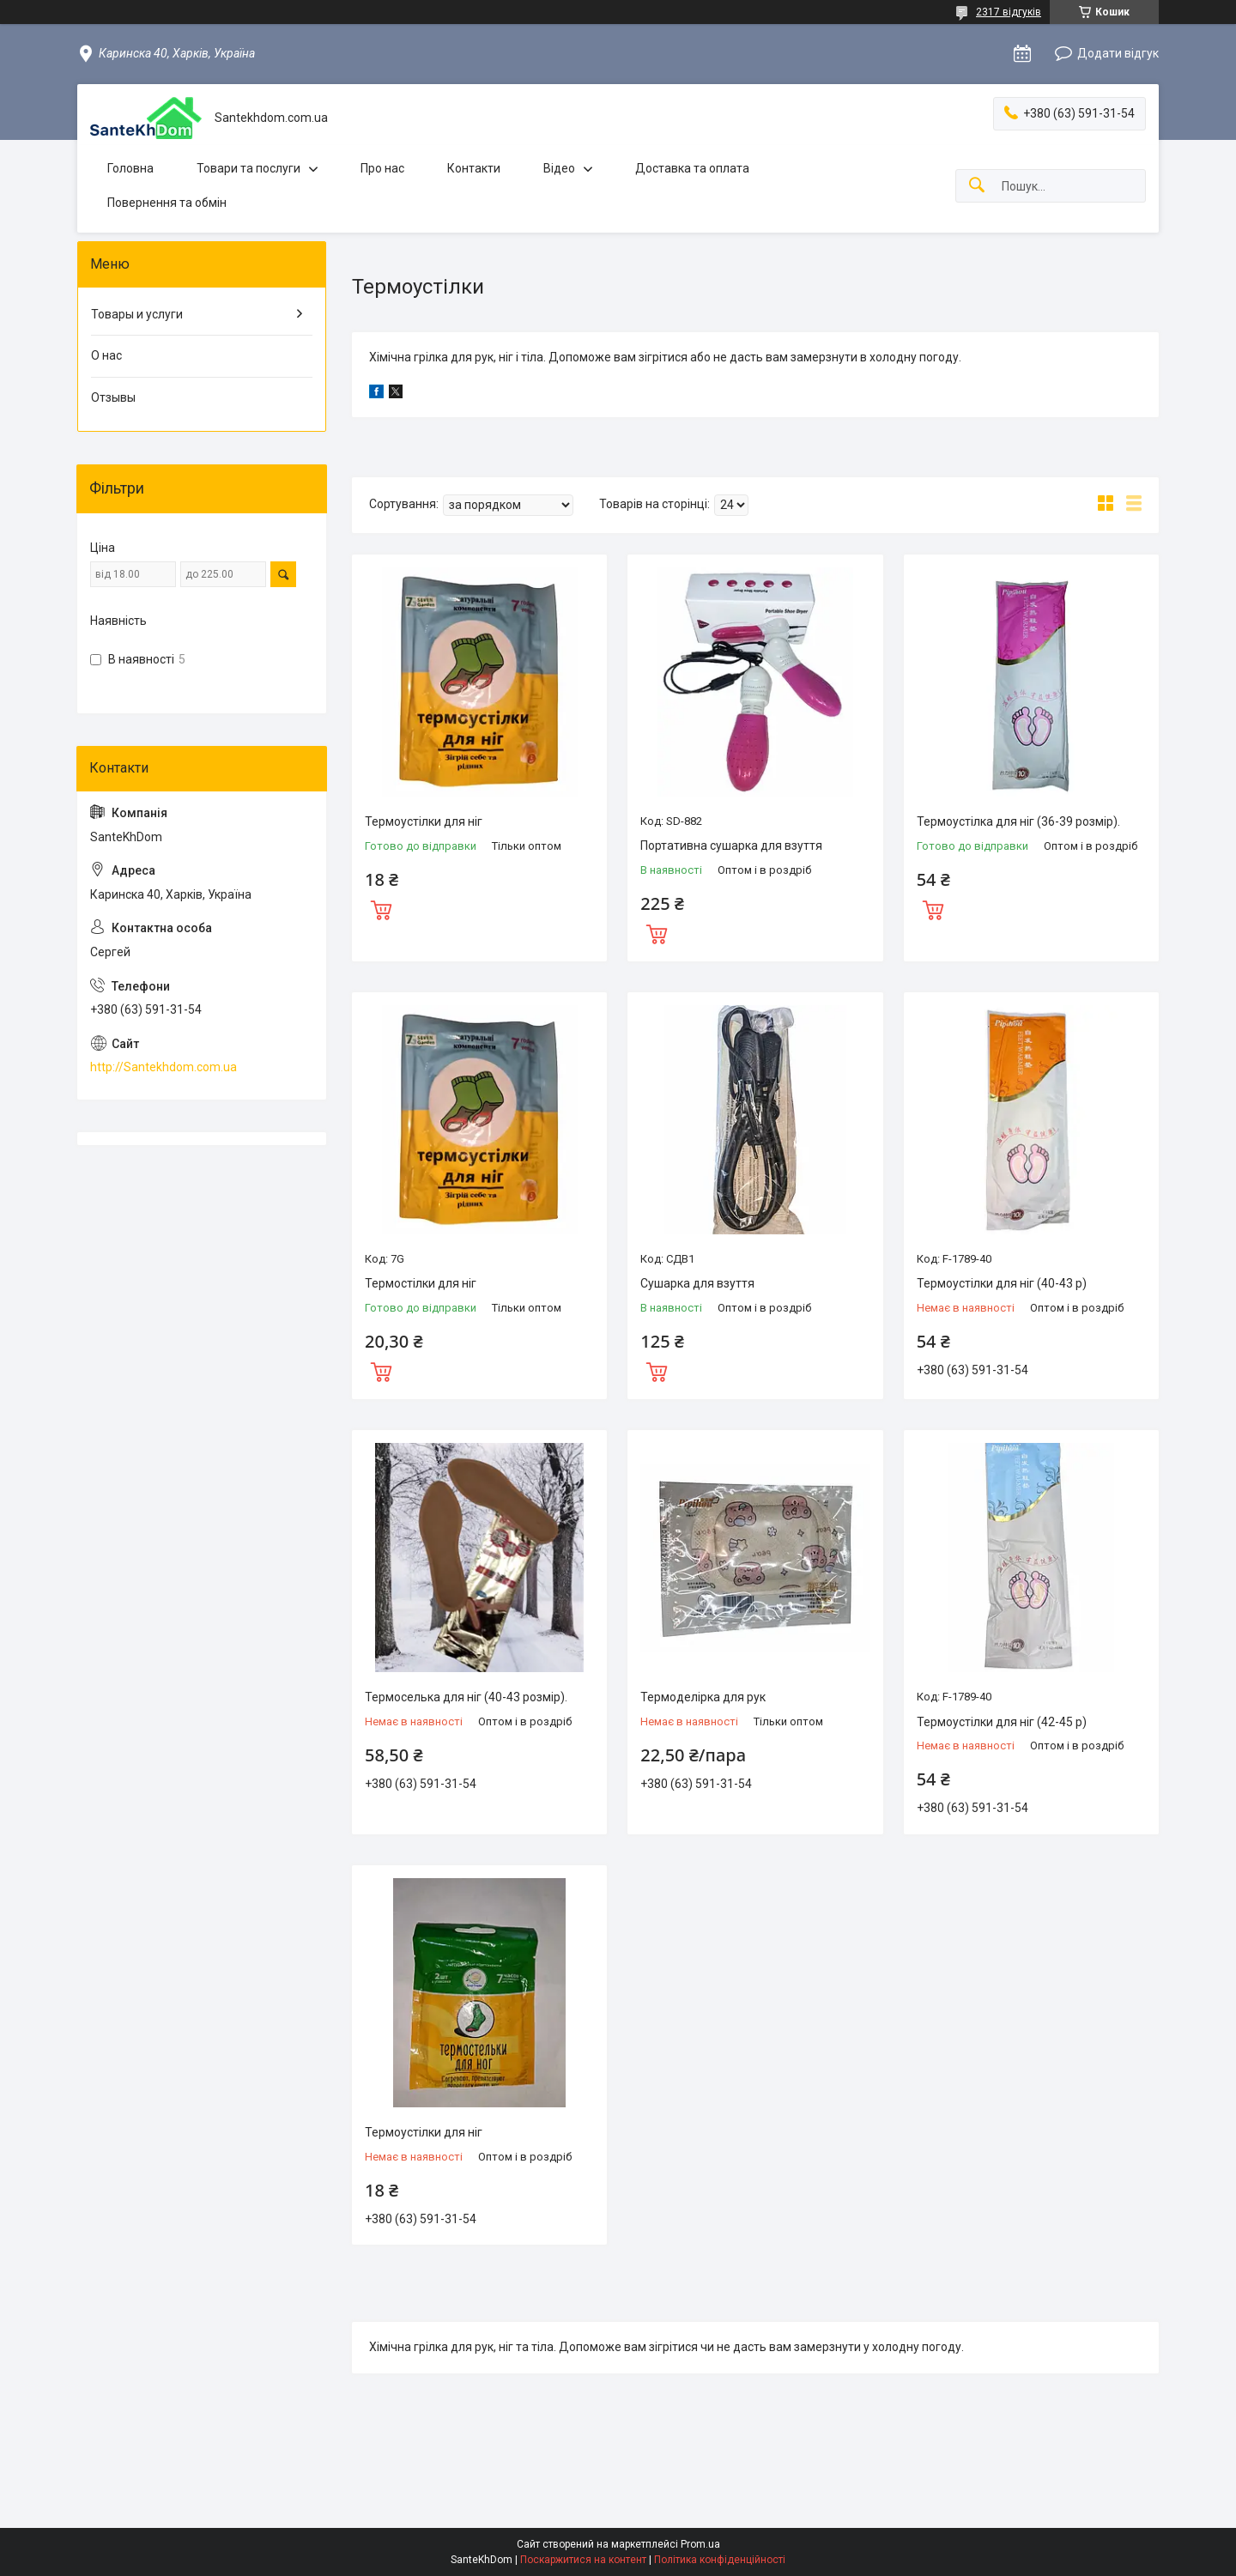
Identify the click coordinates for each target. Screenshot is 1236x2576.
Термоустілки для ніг (423, 821)
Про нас (382, 168)
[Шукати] (977, 186)
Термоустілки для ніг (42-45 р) (1002, 1722)
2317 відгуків (1008, 12)
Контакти (473, 168)
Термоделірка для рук (703, 1697)
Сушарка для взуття (697, 1283)
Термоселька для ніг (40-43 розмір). (466, 1697)
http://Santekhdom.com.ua (163, 1067)
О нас (106, 355)
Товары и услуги (137, 314)
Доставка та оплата (692, 168)
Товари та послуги (248, 168)
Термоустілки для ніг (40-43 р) (1002, 1283)
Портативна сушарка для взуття (731, 845)
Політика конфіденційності (719, 2560)
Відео (559, 168)
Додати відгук (1118, 53)
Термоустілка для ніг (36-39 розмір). (1018, 821)
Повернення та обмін (167, 202)
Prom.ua (700, 2544)
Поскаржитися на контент (583, 2560)
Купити (381, 908)
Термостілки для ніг (420, 1283)
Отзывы (113, 397)
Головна (130, 168)
